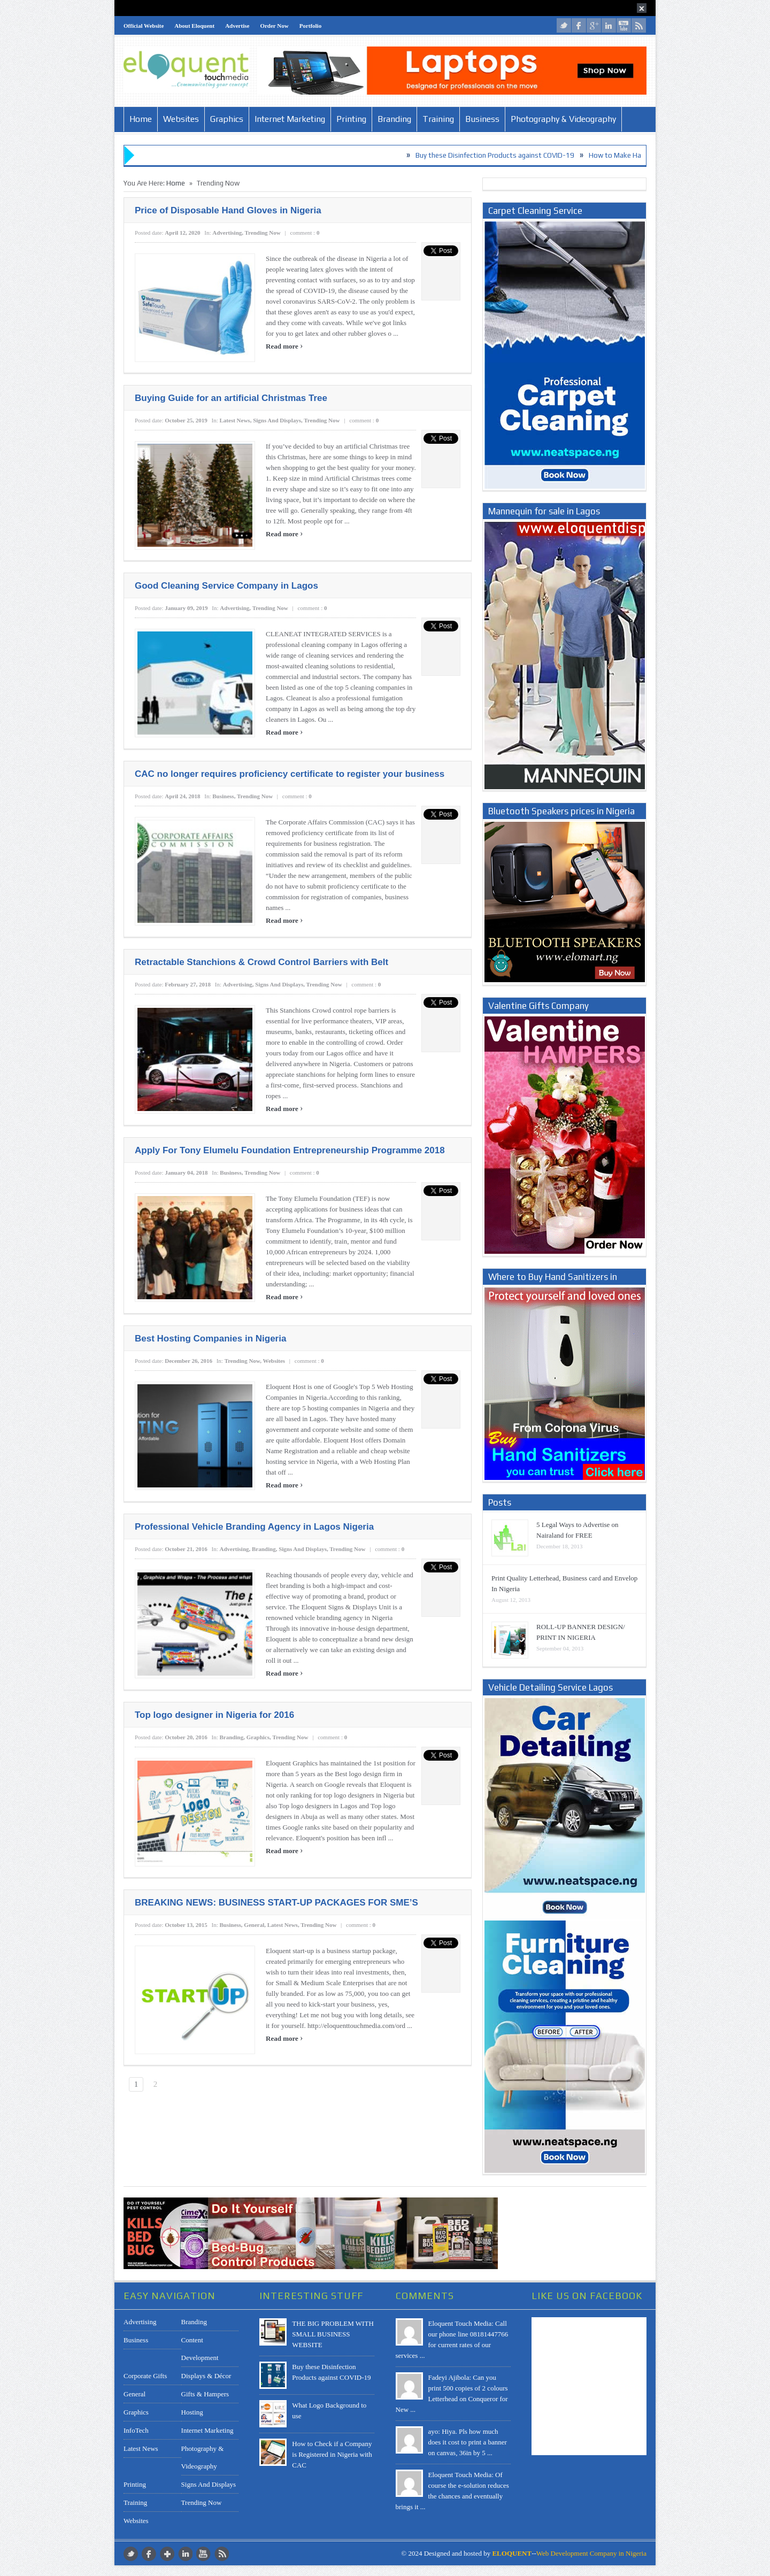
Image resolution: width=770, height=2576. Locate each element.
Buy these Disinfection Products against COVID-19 (510, 155)
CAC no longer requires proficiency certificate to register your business (289, 774)
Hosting (192, 2412)
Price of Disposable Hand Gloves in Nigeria (228, 210)
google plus (594, 25)
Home (140, 119)
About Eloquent (194, 25)
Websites (181, 119)
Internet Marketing (290, 119)
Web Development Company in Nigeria (591, 2553)
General (254, 1925)
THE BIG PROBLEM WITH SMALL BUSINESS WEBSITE (333, 2334)
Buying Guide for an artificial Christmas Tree (231, 398)
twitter (564, 25)
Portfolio (310, 25)
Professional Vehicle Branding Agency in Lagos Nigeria (254, 1527)
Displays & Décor (206, 2376)
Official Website (144, 25)
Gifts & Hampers (205, 2394)
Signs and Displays (277, 420)
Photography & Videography (563, 119)
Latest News (235, 420)
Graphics (226, 119)
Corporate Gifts (145, 2376)
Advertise (237, 25)
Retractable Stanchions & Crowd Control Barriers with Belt (261, 962)
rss (639, 25)
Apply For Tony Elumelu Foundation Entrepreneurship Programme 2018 (290, 1150)
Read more (284, 346)
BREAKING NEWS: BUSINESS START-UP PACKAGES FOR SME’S (276, 1903)
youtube (624, 25)
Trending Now (263, 232)
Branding (394, 119)
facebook (579, 25)
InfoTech (136, 2430)
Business (482, 119)
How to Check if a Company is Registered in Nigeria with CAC (332, 2454)
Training (438, 119)
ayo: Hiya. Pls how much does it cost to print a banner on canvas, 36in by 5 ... (467, 2442)
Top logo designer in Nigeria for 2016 (214, 1715)
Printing (351, 119)
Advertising (227, 232)
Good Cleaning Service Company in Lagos (226, 586)
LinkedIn (609, 25)
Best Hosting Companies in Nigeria (210, 1338)
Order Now (274, 25)
